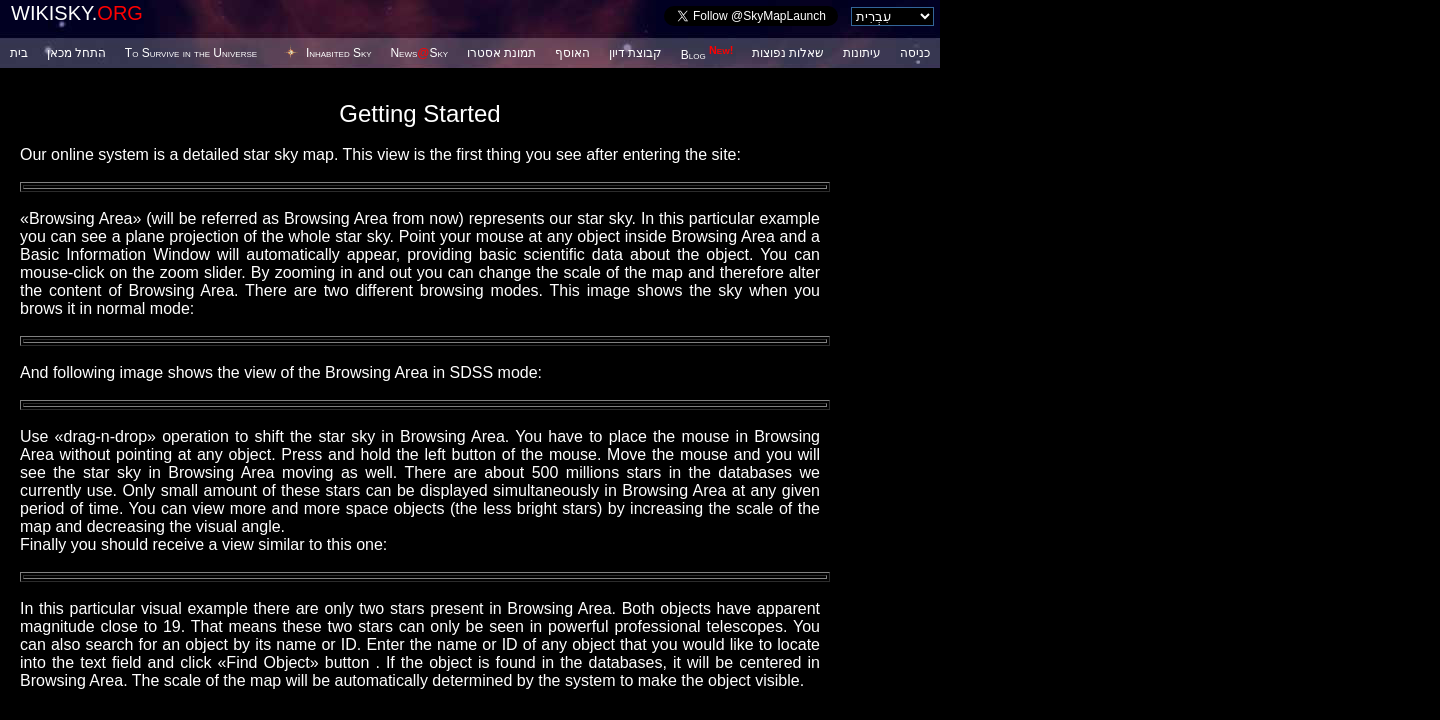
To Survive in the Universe (191, 53)
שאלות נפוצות (788, 53)
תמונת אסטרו (501, 53)
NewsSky (419, 53)
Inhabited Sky (339, 53)
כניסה (915, 53)
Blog (707, 55)
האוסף (572, 53)
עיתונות (862, 53)
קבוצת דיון (635, 53)
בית (19, 53)
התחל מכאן (76, 53)
